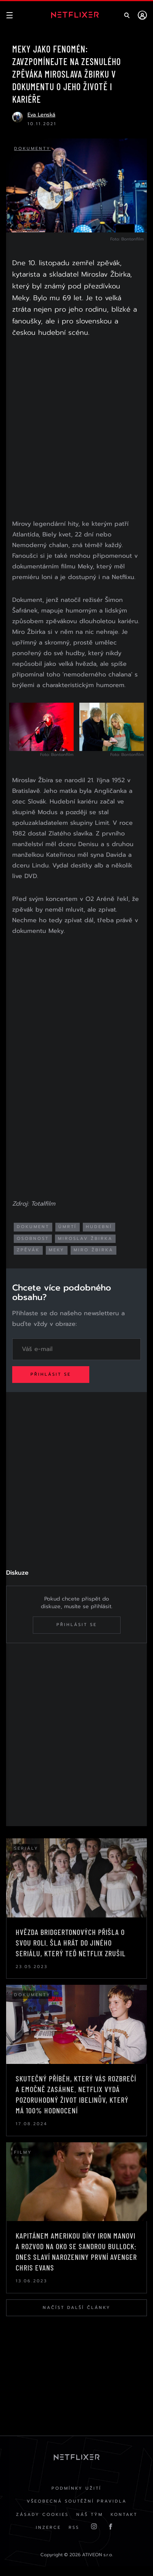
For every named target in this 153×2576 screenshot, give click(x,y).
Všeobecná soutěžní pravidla (77, 2501)
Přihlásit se (51, 1374)
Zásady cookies (42, 2514)
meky (56, 1250)
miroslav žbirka (85, 1238)
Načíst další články (77, 2307)
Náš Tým (89, 2514)
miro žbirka (93, 1250)
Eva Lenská (41, 115)
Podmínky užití (76, 2488)
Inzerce (48, 2527)
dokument (33, 1227)
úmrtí (67, 1227)
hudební (99, 1227)
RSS (74, 2527)
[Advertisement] (76, 430)
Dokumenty (32, 148)
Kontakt (124, 2514)
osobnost (33, 1238)
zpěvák (28, 1250)
